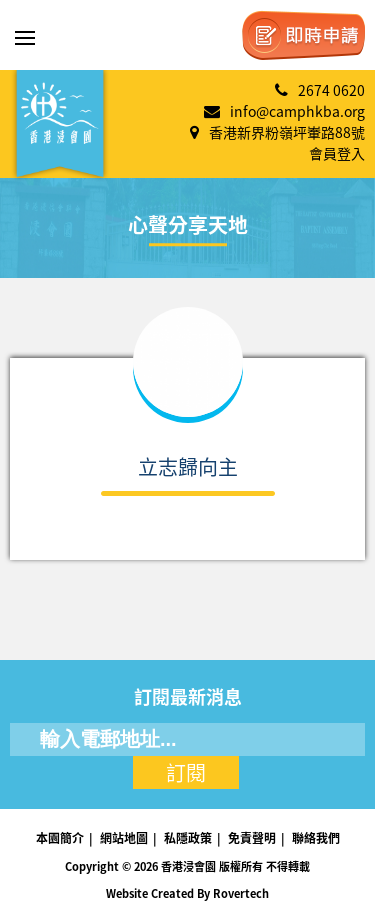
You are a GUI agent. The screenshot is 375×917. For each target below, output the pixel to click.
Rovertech (241, 893)
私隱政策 (188, 838)
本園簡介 (60, 838)
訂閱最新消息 (188, 696)
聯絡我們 (316, 838)
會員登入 (337, 153)
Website (127, 893)
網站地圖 (124, 838)
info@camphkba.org (297, 111)
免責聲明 (252, 838)
